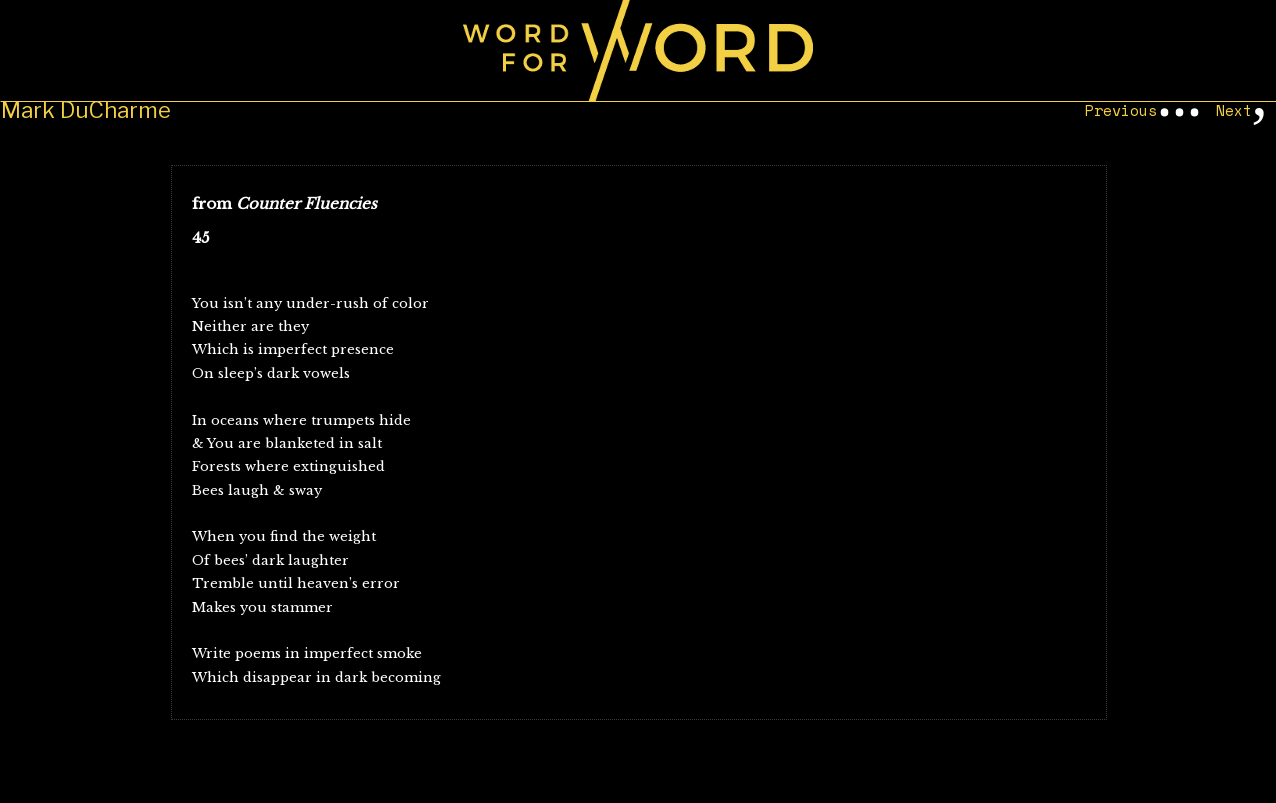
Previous (1121, 110)
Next (1234, 110)
